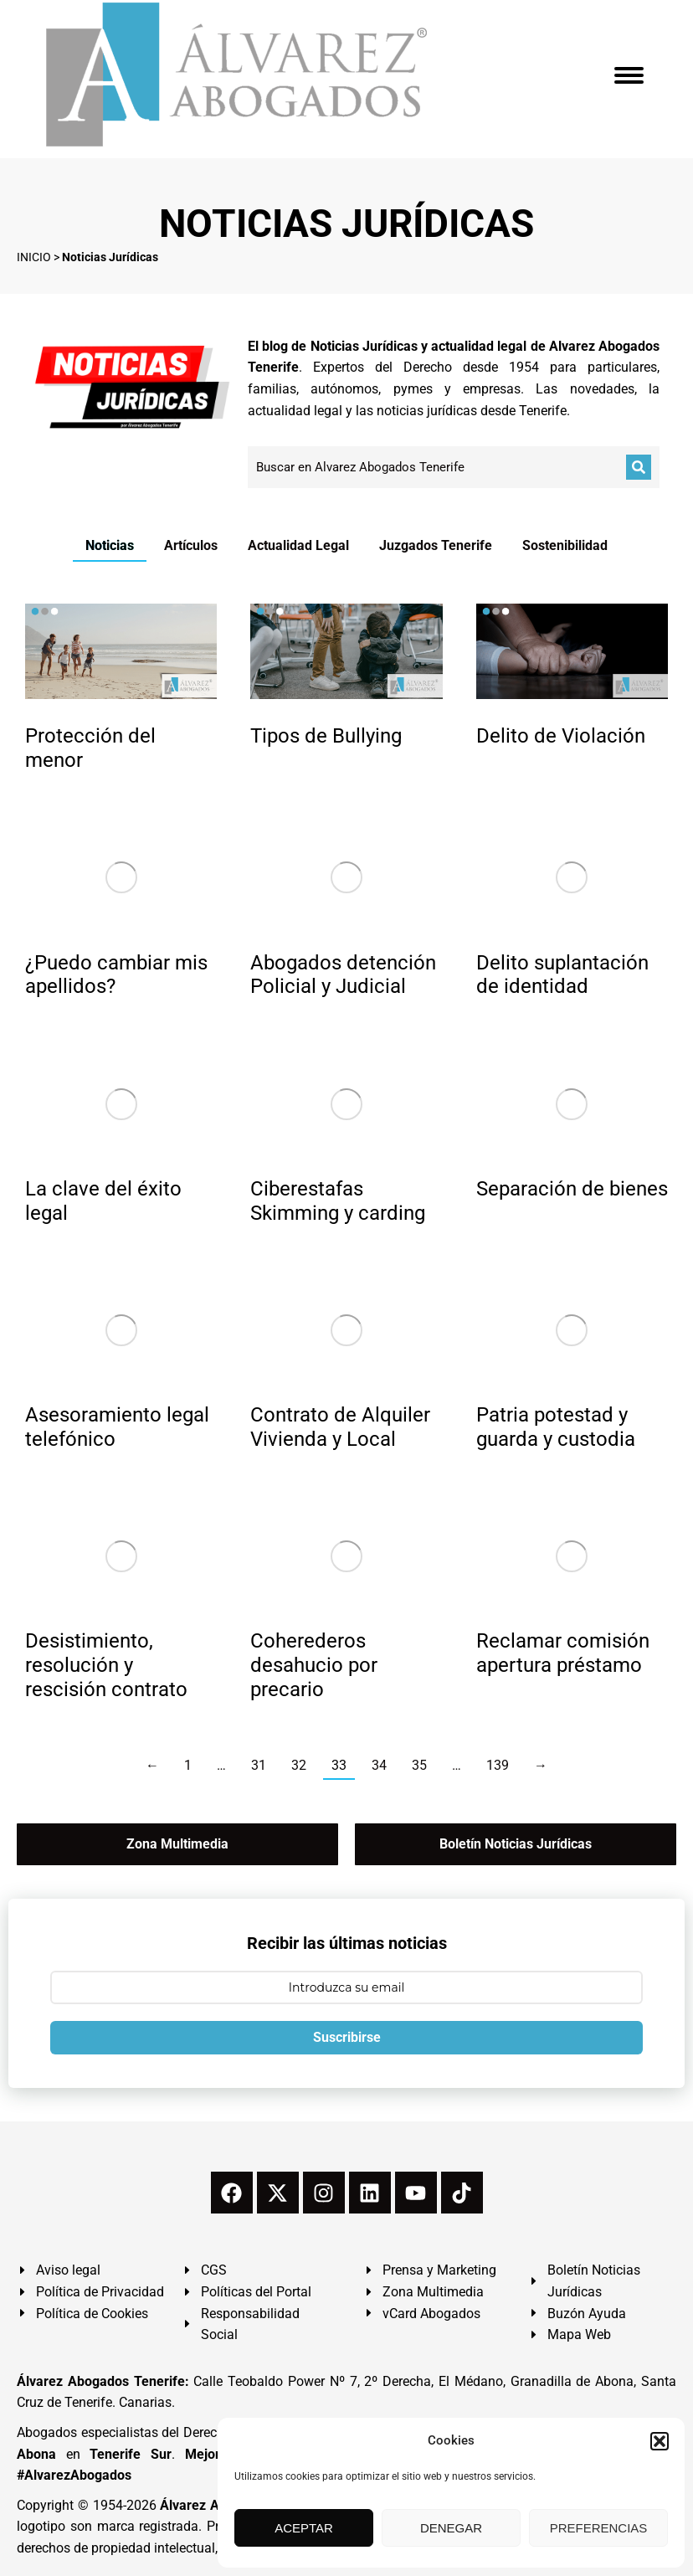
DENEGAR (451, 2528)
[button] (659, 2441)
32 (298, 1765)
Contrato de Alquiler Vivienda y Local (340, 1427)
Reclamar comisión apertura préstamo (562, 1653)
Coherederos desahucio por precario (313, 1665)
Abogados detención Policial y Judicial (343, 975)
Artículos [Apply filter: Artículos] (191, 545)
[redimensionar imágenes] (121, 652)
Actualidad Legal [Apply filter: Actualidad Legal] (298, 545)
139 (497, 1765)
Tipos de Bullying (326, 736)
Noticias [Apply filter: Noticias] (109, 545)
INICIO (34, 257)
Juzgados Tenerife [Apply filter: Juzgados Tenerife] (435, 545)
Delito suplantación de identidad (562, 975)
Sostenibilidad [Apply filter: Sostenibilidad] (565, 545)
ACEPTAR (304, 2528)
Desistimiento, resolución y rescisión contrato (106, 1665)
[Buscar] (638, 467)
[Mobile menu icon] (629, 75)
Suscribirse (347, 2037)
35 (419, 1765)
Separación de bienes (572, 1189)
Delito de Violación (560, 736)
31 (258, 1765)
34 (379, 1765)
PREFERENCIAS (599, 2528)
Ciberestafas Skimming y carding (337, 1201)
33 (338, 1765)
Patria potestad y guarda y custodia (555, 1427)
